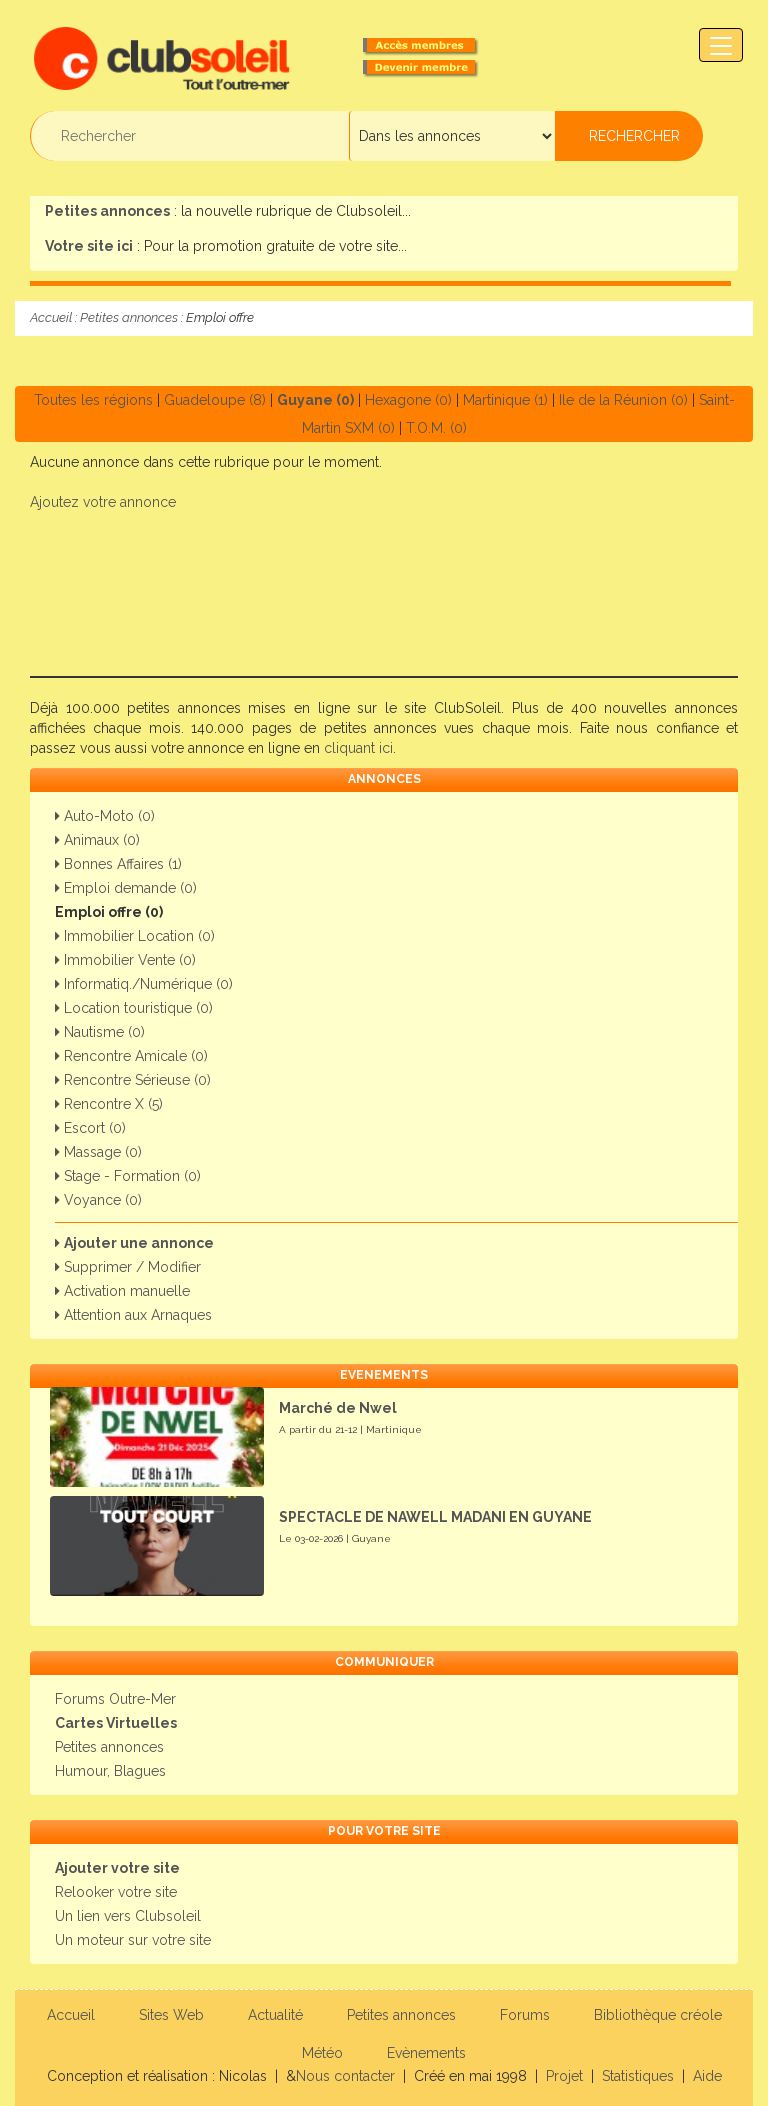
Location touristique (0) (134, 1008)
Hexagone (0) (408, 400)
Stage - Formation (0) (128, 1176)
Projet (564, 2076)
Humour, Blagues (110, 1771)
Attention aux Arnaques (133, 1315)
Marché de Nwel (338, 1408)
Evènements (426, 2053)
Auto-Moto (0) (105, 816)
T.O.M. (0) (436, 428)
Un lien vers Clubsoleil (128, 1916)
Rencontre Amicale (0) (131, 1056)
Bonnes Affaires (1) (118, 864)
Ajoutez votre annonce (103, 502)
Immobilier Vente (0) (125, 960)
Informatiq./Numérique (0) (144, 984)
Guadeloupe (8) (215, 400)
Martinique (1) (505, 400)
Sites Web (171, 2015)
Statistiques (638, 2076)
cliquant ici (358, 748)
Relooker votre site (116, 1892)
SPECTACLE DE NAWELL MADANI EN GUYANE (435, 1517)
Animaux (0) (97, 840)
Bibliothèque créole (658, 2015)
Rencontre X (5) (109, 1104)
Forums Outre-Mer (115, 1699)
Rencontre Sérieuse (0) (133, 1080)
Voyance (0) (98, 1200)
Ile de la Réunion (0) (623, 400)
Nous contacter (345, 2076)
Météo (322, 2053)
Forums (525, 2015)
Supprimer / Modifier (128, 1267)
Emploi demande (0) (126, 888)
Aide (707, 2076)
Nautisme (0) (100, 1032)
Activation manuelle (122, 1291)
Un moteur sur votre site (133, 1940)
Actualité (275, 2015)
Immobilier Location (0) (135, 936)
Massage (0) (98, 1152)
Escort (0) (90, 1128)
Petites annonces (129, 317)
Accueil (51, 317)
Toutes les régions (93, 400)
